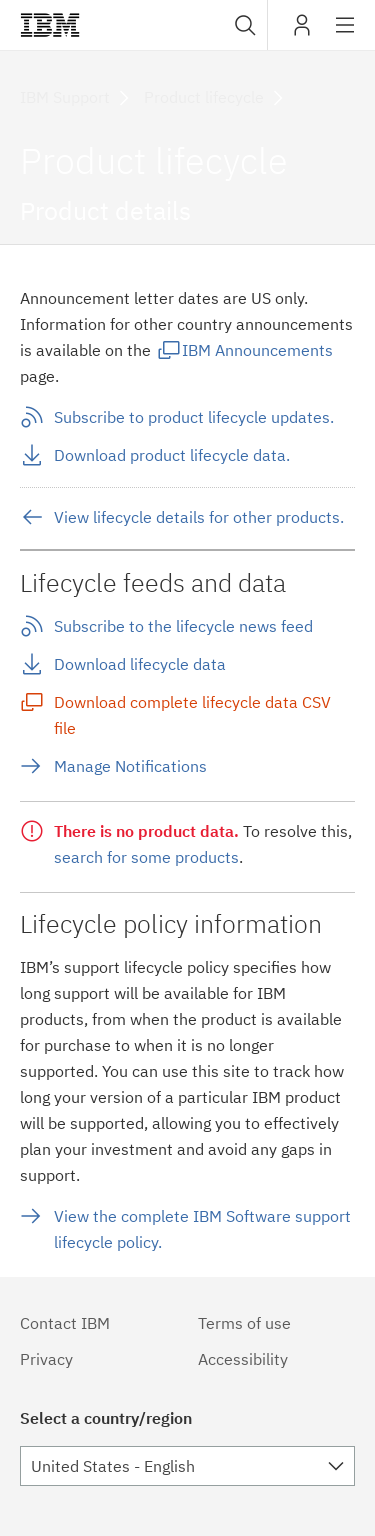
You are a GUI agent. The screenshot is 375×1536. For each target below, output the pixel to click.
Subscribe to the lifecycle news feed (183, 626)
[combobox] (243, 25)
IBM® (50, 25)
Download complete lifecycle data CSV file (192, 715)
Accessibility (243, 1359)
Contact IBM (65, 1323)
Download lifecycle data (140, 664)
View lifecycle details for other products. (199, 517)
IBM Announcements (257, 350)
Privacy (46, 1359)
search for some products (146, 857)
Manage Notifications (130, 766)
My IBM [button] (302, 32)
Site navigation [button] (345, 35)
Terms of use (244, 1323)
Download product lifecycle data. (172, 455)
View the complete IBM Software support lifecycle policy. (202, 1229)
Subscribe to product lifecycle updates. (194, 417)
